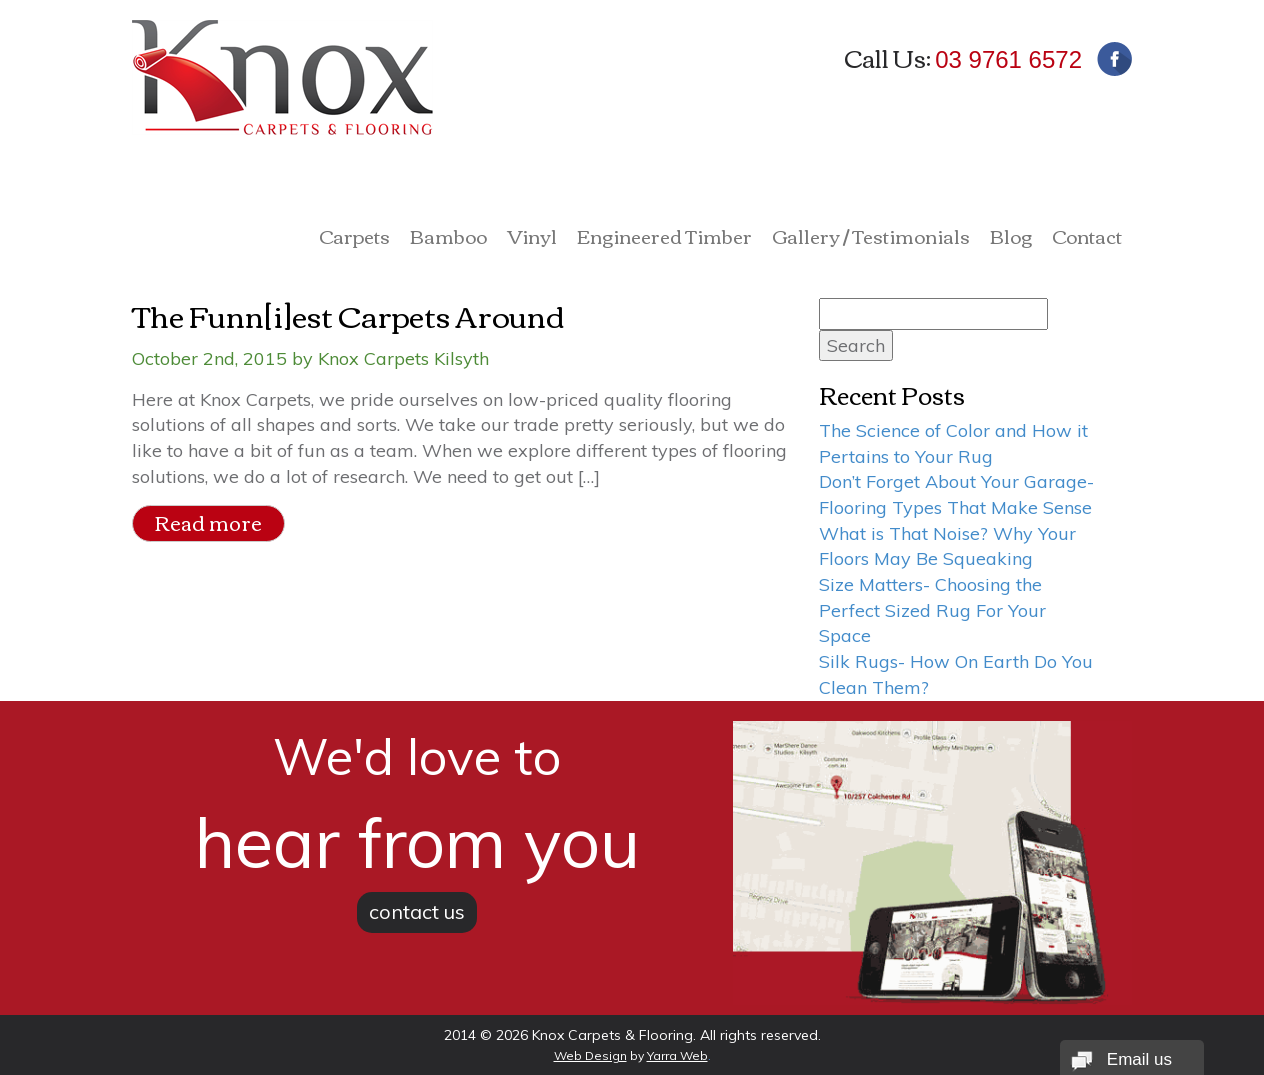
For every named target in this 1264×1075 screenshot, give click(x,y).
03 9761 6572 (1008, 59)
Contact (1087, 239)
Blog (1011, 239)
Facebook (1114, 59)
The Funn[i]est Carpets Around (348, 314)
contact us (417, 911)
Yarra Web (677, 1055)
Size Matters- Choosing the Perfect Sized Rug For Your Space (932, 610)
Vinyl (532, 239)
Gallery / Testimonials (871, 239)
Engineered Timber (664, 239)
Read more (208, 522)
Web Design (590, 1055)
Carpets (354, 239)
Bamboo (448, 239)
